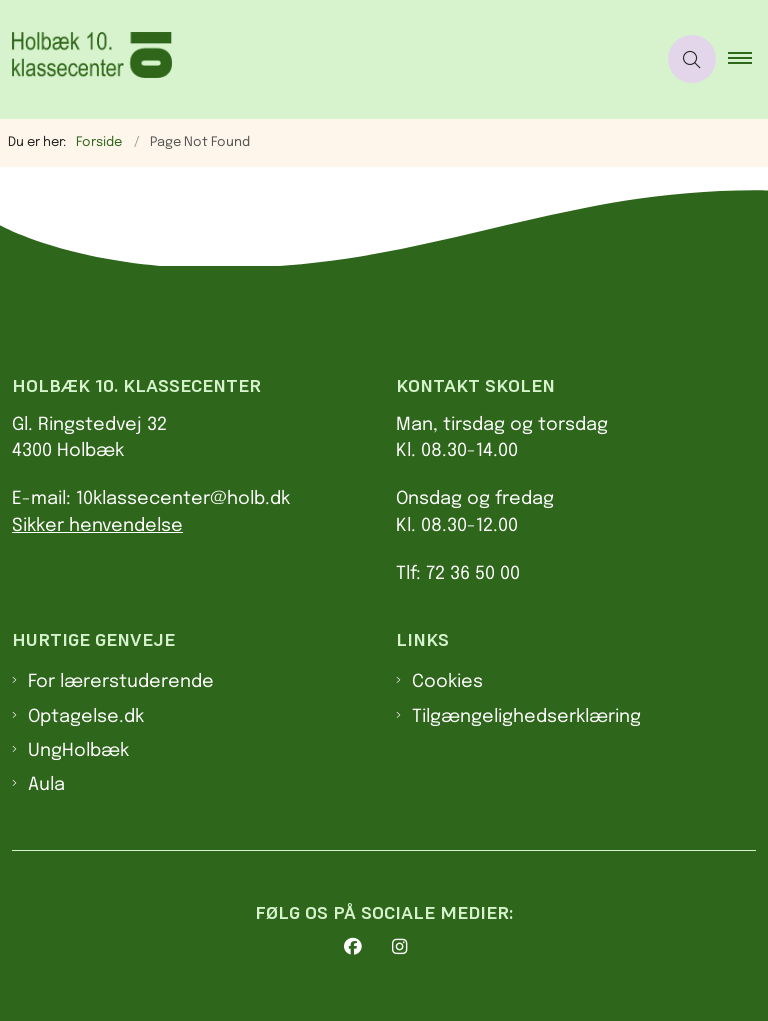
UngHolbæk (78, 751)
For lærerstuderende (121, 682)
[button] (748, 59)
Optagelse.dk (86, 717)
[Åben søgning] (692, 59)
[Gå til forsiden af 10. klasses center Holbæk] (320, 59)
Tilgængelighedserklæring (526, 717)
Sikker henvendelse (97, 526)
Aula (46, 785)
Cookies (447, 682)
